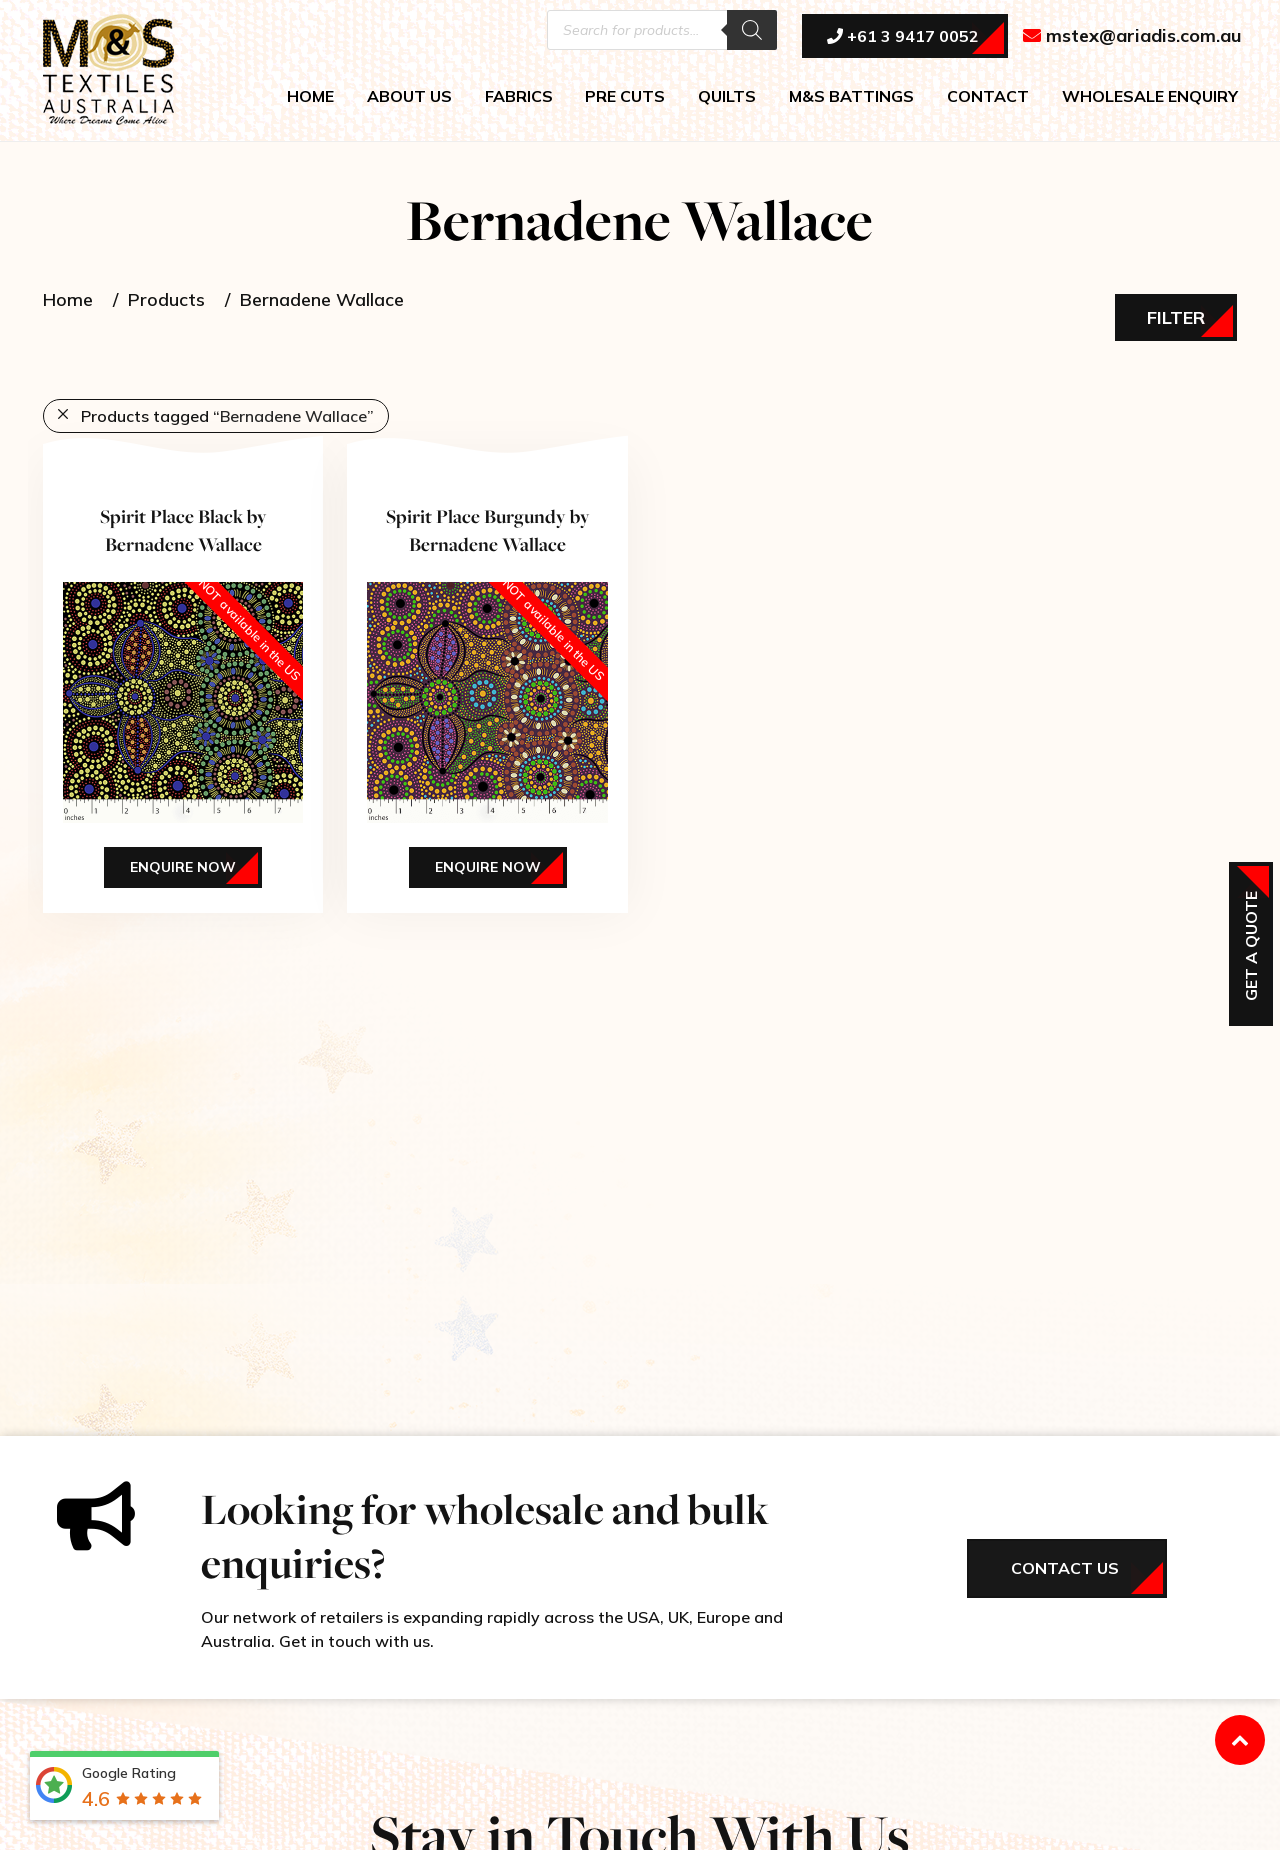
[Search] (752, 30)
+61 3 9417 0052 (903, 37)
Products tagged (227, 416)
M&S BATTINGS (851, 96)
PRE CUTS (625, 96)
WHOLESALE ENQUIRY (1150, 96)
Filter (1176, 317)
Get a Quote (1251, 946)
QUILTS (727, 96)
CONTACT (988, 96)
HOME (310, 96)
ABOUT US (409, 96)
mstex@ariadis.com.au (1132, 36)
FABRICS (519, 96)
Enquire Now (183, 867)
